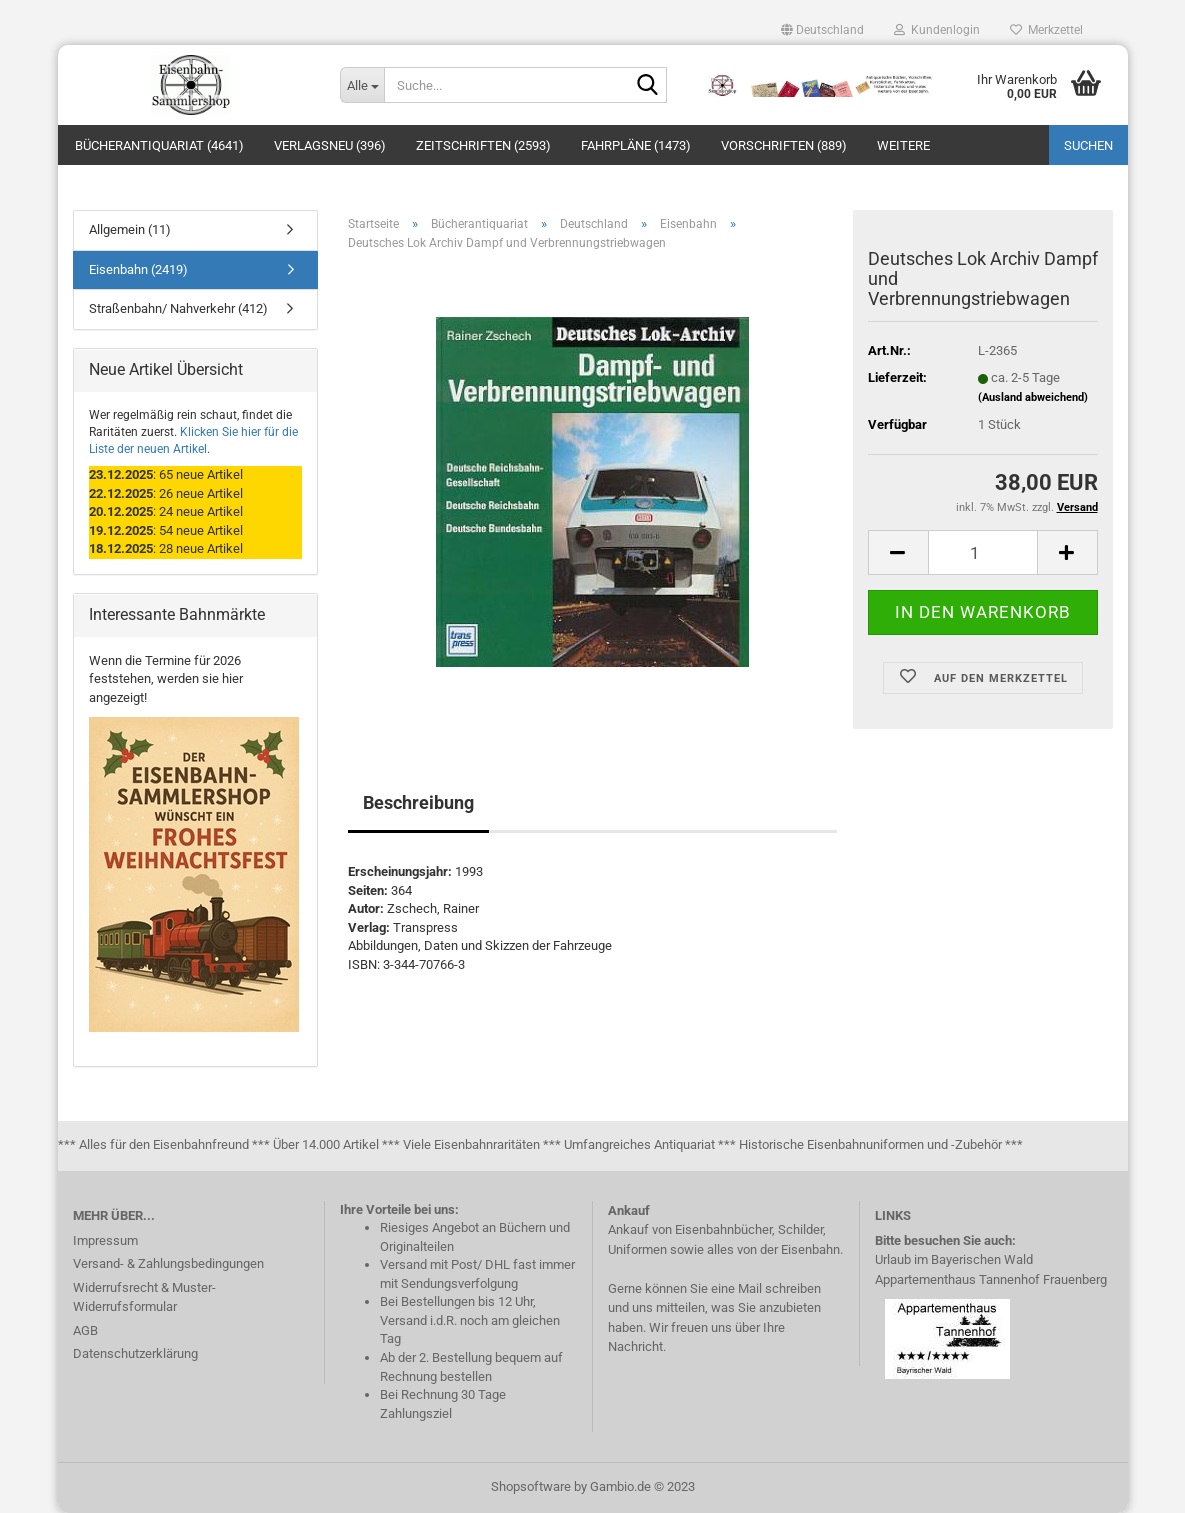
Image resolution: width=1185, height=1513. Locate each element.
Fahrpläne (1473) (636, 145)
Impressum (105, 1240)
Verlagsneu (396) (330, 145)
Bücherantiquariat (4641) (159, 145)
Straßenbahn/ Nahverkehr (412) (178, 308)
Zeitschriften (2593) (483, 145)
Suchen (1088, 145)
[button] (822, 30)
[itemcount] (983, 552)
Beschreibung (418, 802)
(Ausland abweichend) (1033, 397)
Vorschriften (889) (784, 145)
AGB (85, 1330)
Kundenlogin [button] (937, 30)
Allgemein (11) (130, 229)
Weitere (903, 145)
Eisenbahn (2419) (138, 269)
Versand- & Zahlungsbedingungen (168, 1263)
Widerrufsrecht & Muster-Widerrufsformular (144, 1297)
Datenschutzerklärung (135, 1353)
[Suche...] (362, 85)
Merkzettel (1046, 30)
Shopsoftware (531, 1486)
